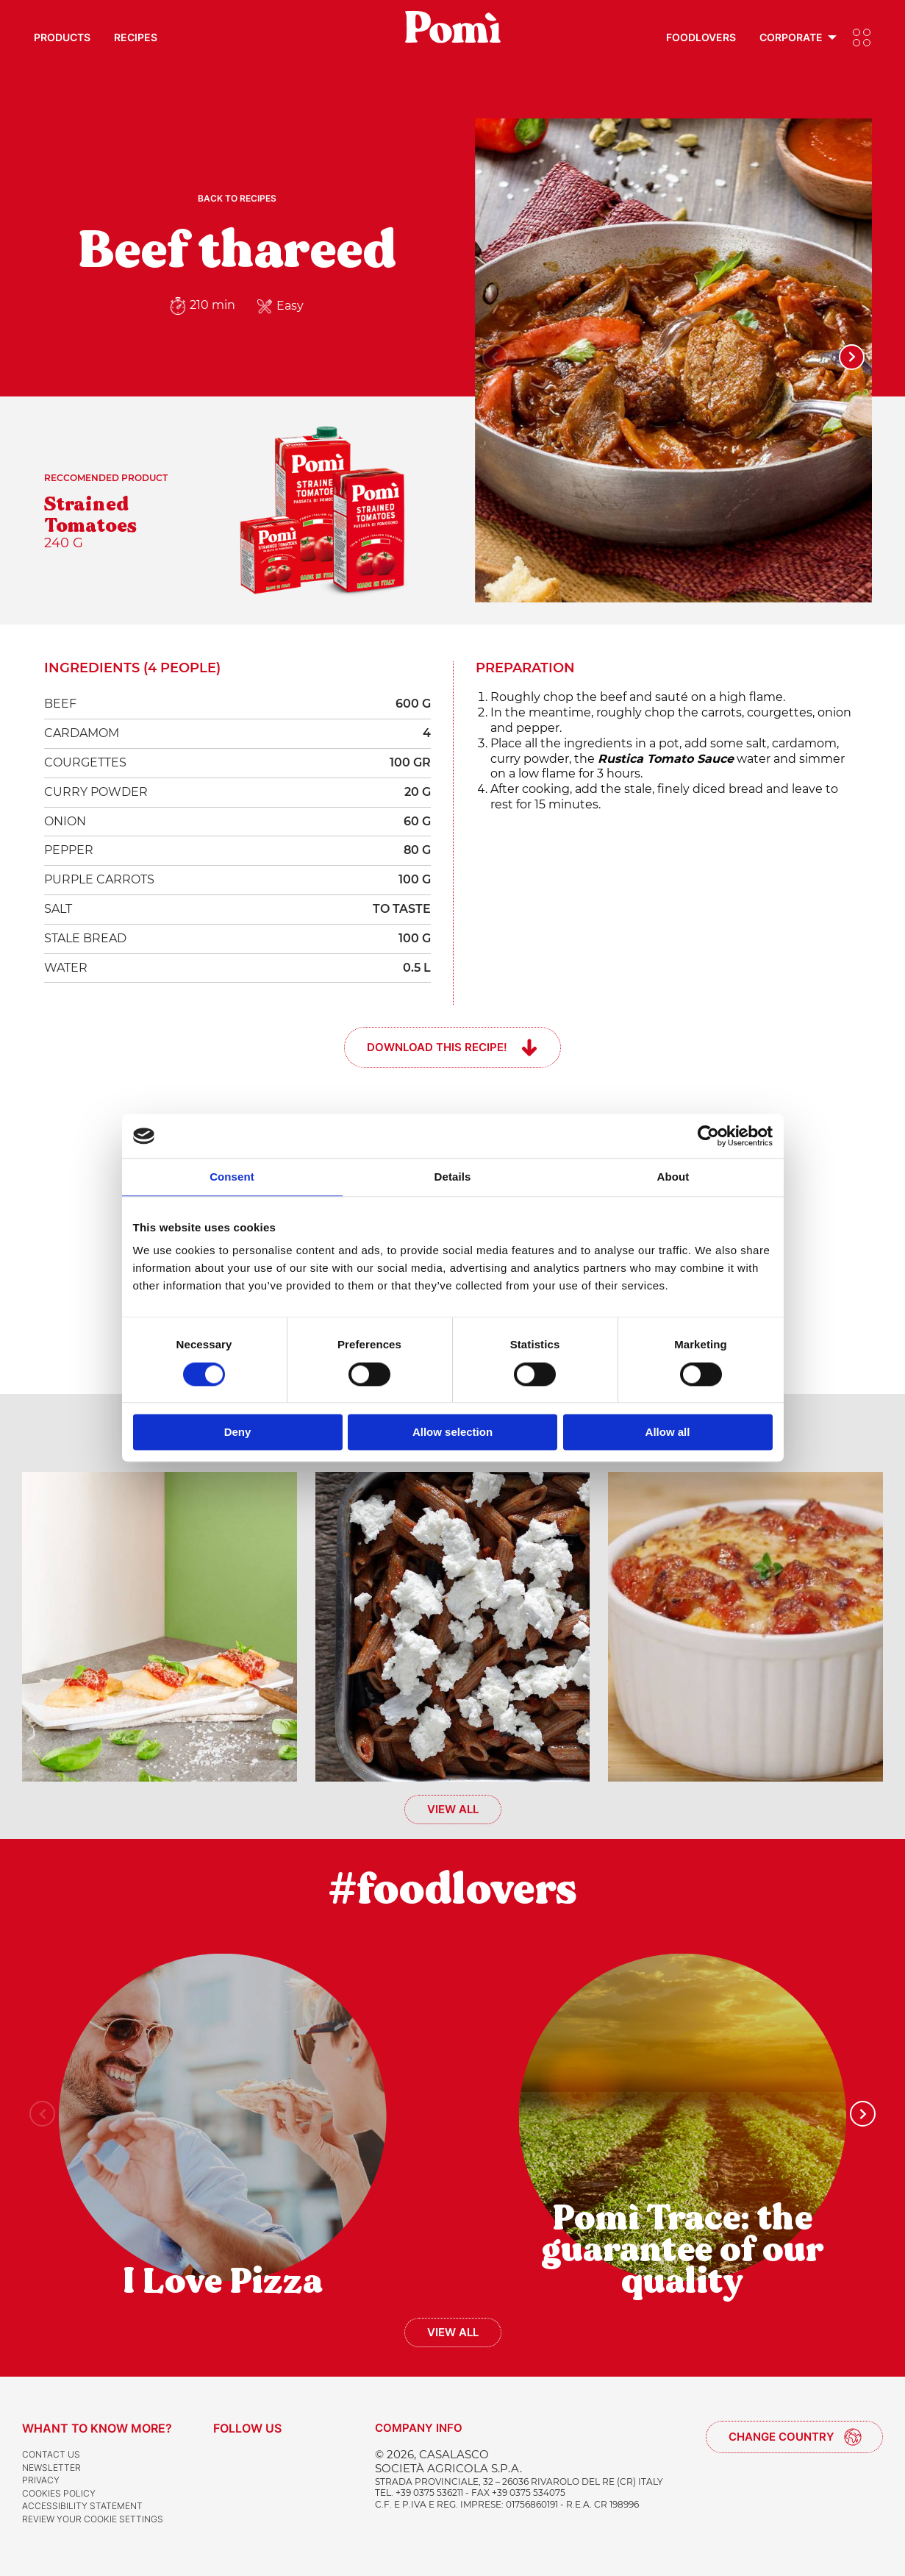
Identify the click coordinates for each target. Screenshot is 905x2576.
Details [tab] (452, 1176)
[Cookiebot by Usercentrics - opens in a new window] (708, 1136)
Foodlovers (701, 37)
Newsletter (51, 2467)
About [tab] (673, 1176)
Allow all (667, 1432)
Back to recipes (237, 198)
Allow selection (452, 1432)
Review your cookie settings (92, 2519)
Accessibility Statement (82, 2505)
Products (62, 37)
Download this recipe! (437, 1047)
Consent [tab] (232, 1176)
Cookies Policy (59, 2493)
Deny (237, 1432)
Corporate (791, 37)
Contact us (51, 2454)
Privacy (41, 2480)
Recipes (135, 37)
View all (453, 1809)
